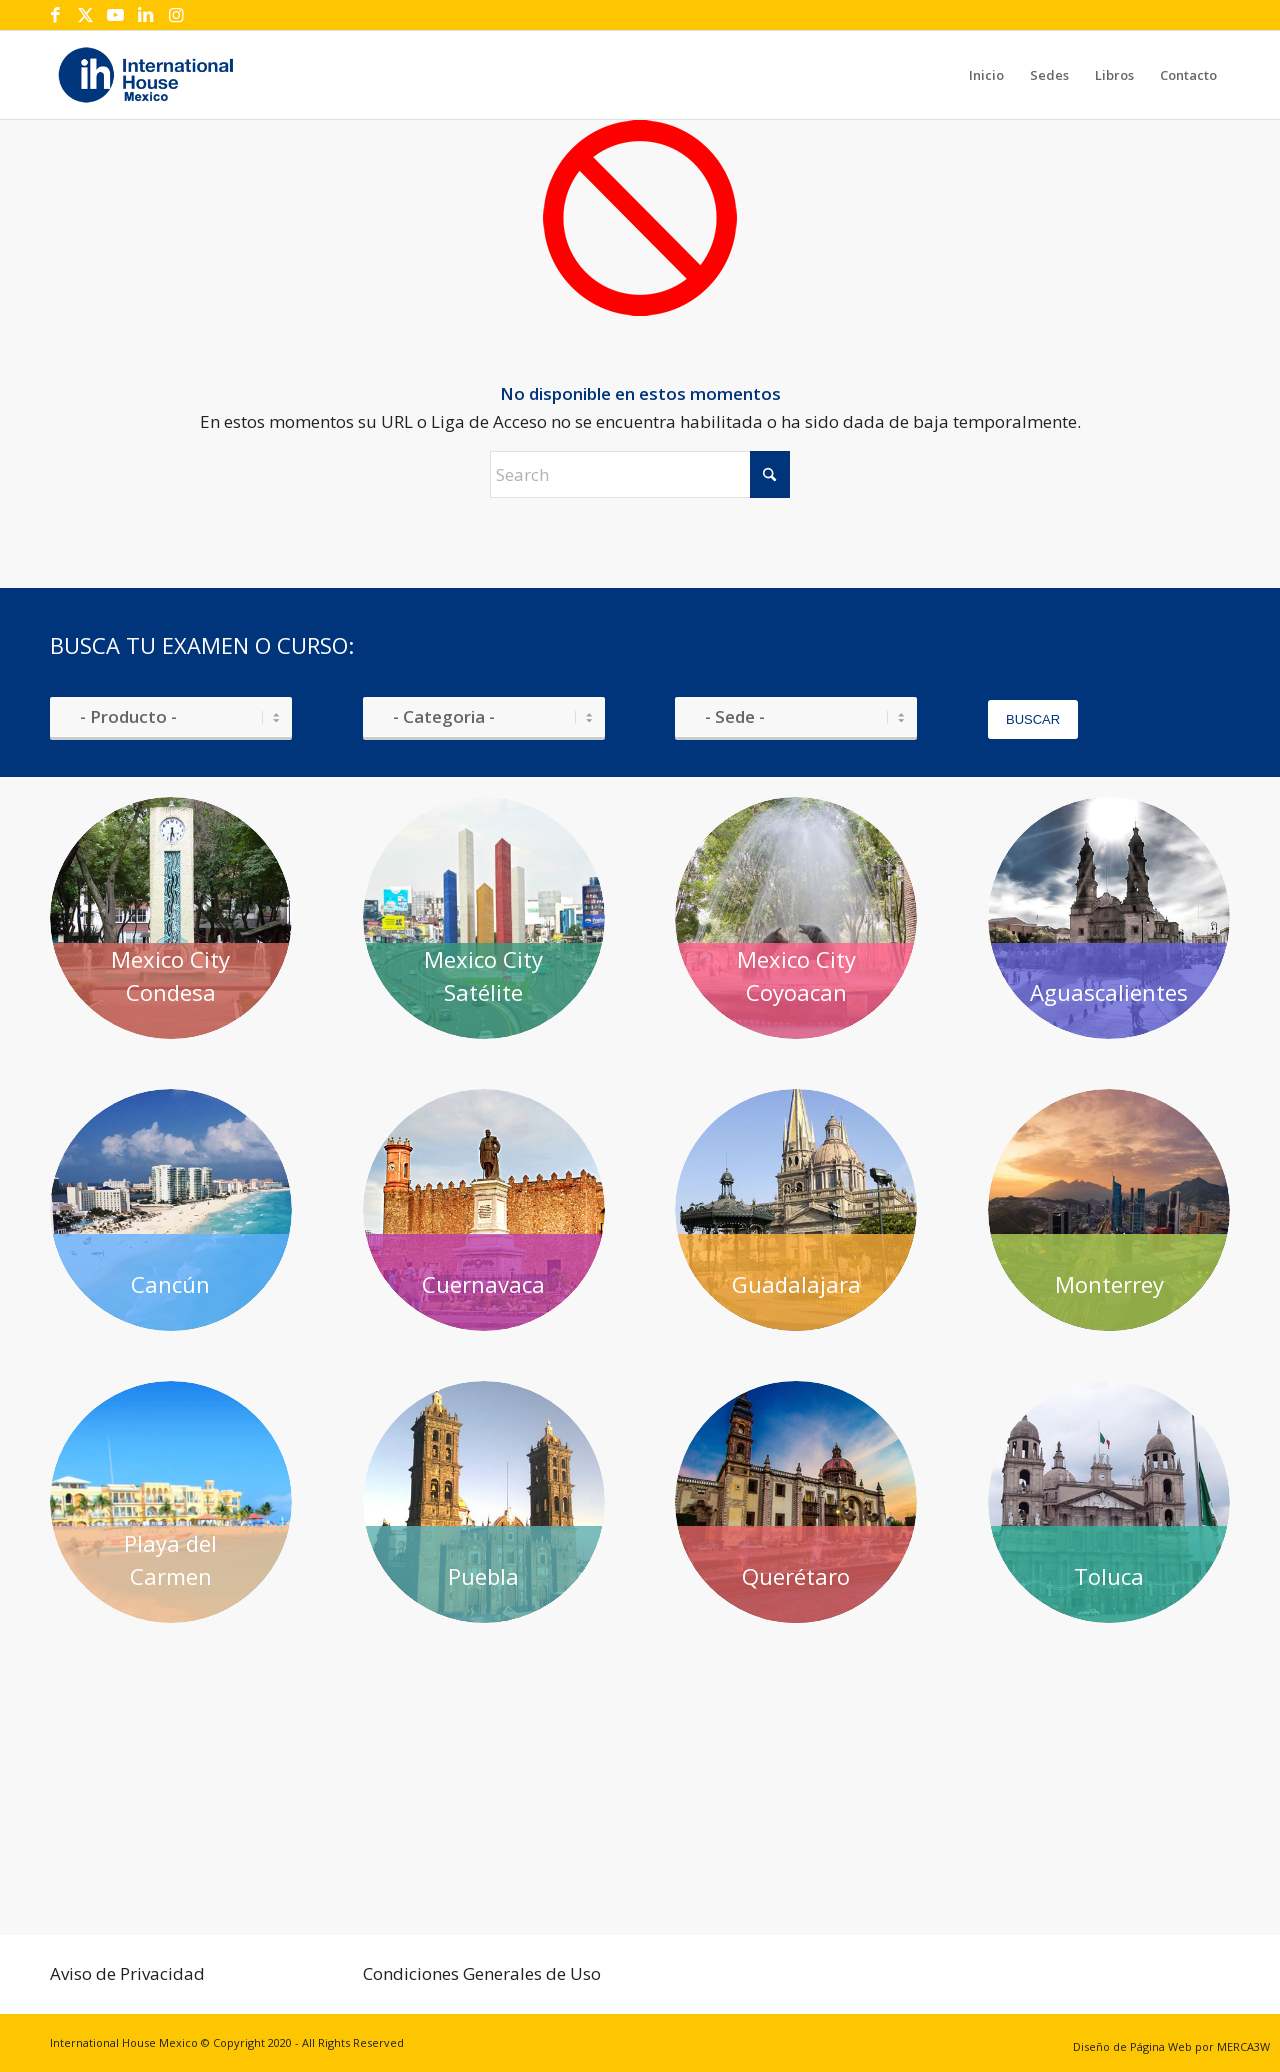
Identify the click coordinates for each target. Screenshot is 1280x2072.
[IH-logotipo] (146, 75)
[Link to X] (85, 15)
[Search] (640, 474)
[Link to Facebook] (55, 15)
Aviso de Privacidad (127, 1973)
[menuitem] (986, 75)
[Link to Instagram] (176, 15)
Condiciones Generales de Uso (482, 1973)
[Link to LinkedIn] (145, 15)
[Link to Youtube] (115, 15)
